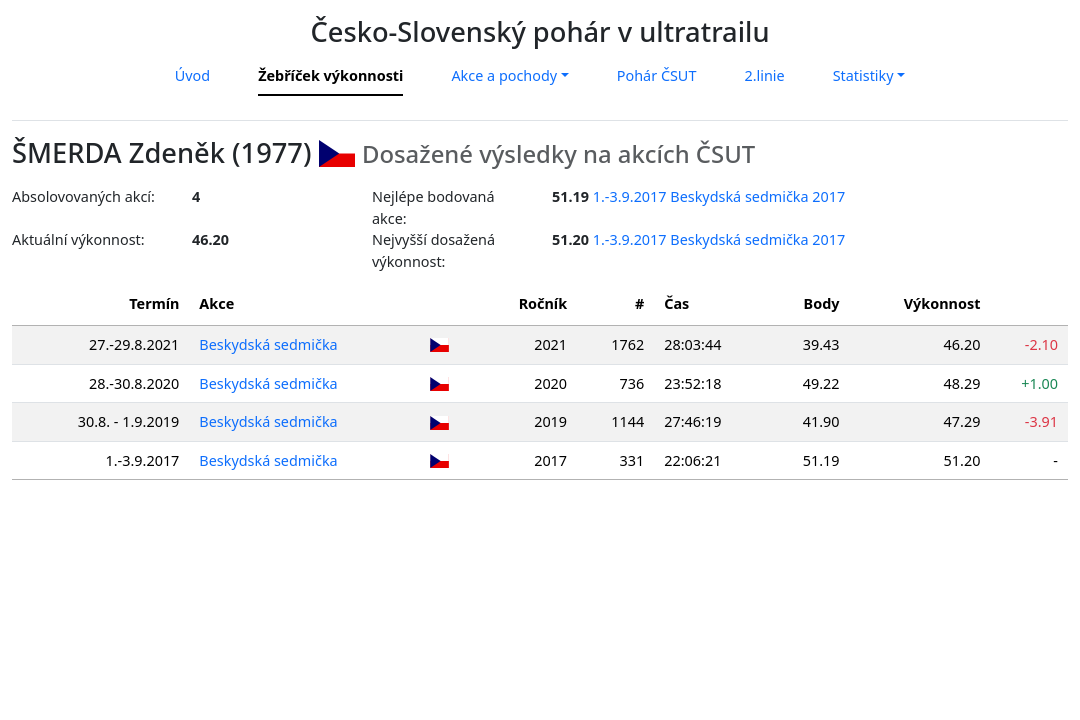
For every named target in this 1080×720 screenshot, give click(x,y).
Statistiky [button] (863, 75)
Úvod (192, 75)
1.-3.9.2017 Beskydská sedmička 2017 (719, 196)
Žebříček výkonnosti (330, 75)
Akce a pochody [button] (504, 75)
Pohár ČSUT (657, 75)
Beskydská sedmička (268, 344)
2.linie (764, 75)
